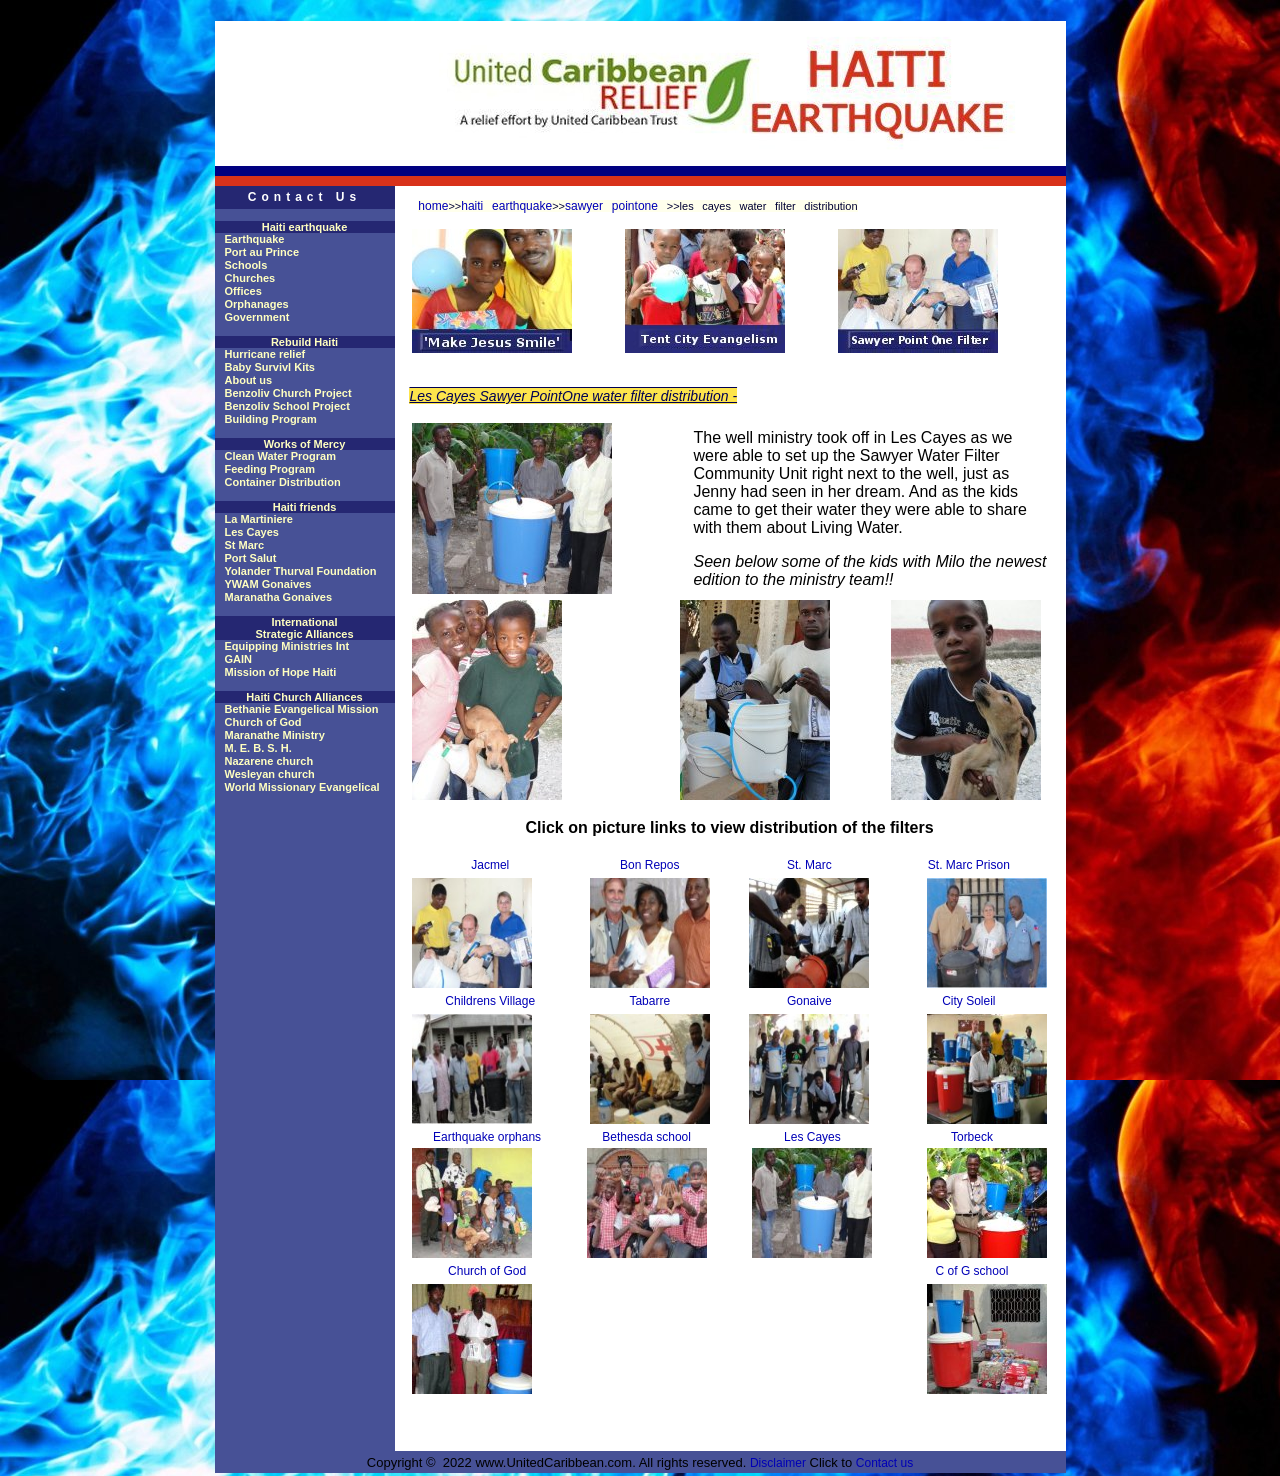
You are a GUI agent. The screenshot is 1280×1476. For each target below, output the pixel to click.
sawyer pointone (616, 206)
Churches (250, 278)
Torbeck (972, 1137)
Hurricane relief (265, 354)
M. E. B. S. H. (258, 748)
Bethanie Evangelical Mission (302, 709)
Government (257, 317)
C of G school (972, 1271)
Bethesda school (646, 1137)
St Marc (245, 545)
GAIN (239, 659)
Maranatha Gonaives (279, 597)
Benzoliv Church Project (288, 393)
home (433, 206)
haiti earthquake (506, 206)
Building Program (271, 419)
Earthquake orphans (487, 1137)
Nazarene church (269, 761)
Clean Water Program (280, 456)
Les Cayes (252, 532)
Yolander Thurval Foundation (301, 571)
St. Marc (809, 865)
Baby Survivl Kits (270, 367)
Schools (246, 265)
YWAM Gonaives (268, 584)
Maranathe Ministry (275, 735)
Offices (243, 291)
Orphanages (257, 304)
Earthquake (255, 239)
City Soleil (968, 1001)
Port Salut (251, 558)
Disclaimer (778, 1463)
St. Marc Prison (969, 865)
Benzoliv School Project (287, 406)
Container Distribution (283, 482)
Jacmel (490, 865)
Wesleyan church (270, 774)
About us (249, 380)
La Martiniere (259, 519)
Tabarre (649, 1001)
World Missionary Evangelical (302, 787)
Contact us (884, 1463)
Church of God (263, 722)
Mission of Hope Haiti (281, 672)
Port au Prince (262, 252)
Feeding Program (270, 469)
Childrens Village (490, 1001)
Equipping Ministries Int (287, 646)
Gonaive (809, 1001)
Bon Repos (649, 865)
